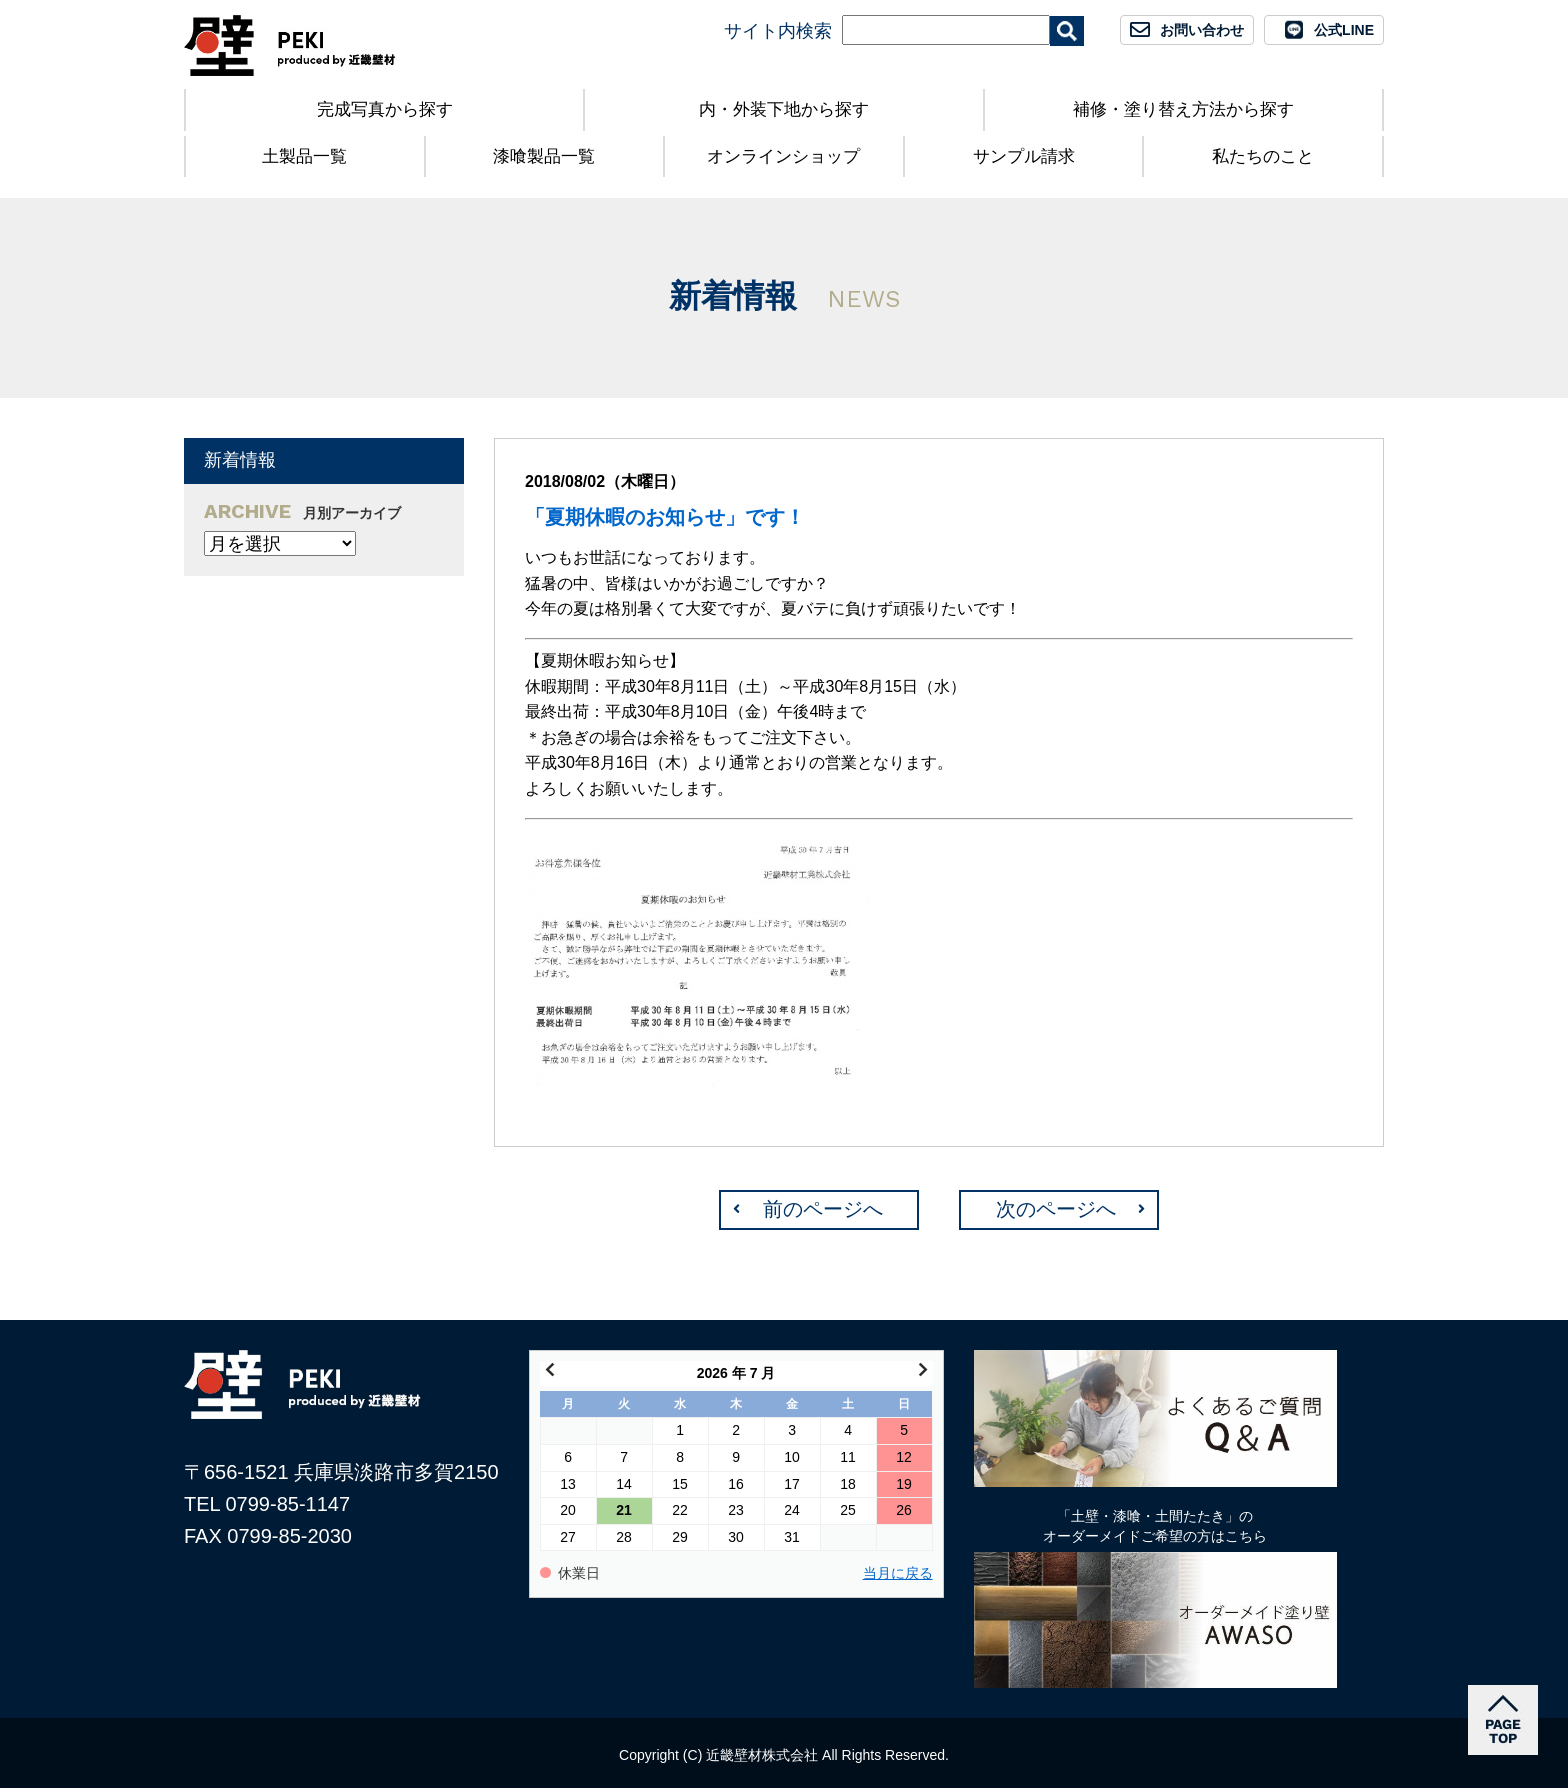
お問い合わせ (1202, 30)
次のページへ (1056, 1209)
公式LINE (1344, 30)
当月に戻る (898, 1573)
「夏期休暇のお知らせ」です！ (665, 517)
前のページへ (823, 1209)
